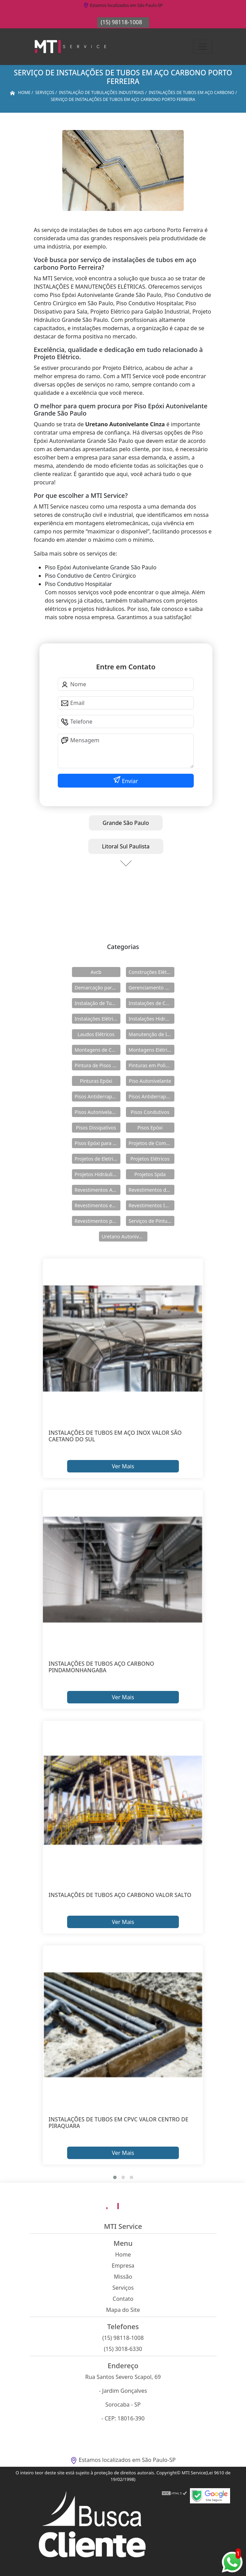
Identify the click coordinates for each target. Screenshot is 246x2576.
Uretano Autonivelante (124, 1236)
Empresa (123, 2265)
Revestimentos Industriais (151, 1205)
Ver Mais (123, 1466)
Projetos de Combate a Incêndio (151, 1143)
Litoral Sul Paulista (126, 846)
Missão (123, 2276)
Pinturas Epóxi (96, 1081)
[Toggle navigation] (202, 47)
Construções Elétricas (151, 972)
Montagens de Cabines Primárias (97, 1050)
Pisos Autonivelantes (97, 1112)
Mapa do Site (123, 2310)
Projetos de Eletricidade (97, 1158)
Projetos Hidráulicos (97, 1174)
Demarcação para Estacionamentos (97, 987)
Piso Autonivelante (150, 1081)
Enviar (129, 781)
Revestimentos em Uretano (97, 1205)
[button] (115, 2177)
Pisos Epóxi (150, 1127)
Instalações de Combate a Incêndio (151, 1003)
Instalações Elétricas (97, 1018)
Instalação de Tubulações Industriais (97, 1003)
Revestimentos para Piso (97, 1221)
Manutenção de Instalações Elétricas (151, 1034)
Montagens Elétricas (151, 1050)
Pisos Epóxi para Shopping (97, 1143)
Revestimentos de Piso (151, 1190)
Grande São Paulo (126, 823)
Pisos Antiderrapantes (151, 1096)
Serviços (123, 2287)
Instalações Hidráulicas (151, 1018)
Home (123, 2254)
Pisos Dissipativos (96, 1127)
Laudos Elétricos (96, 1034)
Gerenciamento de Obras (151, 987)
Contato (123, 2299)
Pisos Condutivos (150, 1112)
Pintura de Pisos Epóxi (97, 1065)
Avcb (96, 972)
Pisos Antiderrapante (97, 1096)
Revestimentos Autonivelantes (97, 1190)
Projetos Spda (150, 1174)
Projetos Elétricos (150, 1158)
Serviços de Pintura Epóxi (151, 1221)
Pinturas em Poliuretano (151, 1065)
